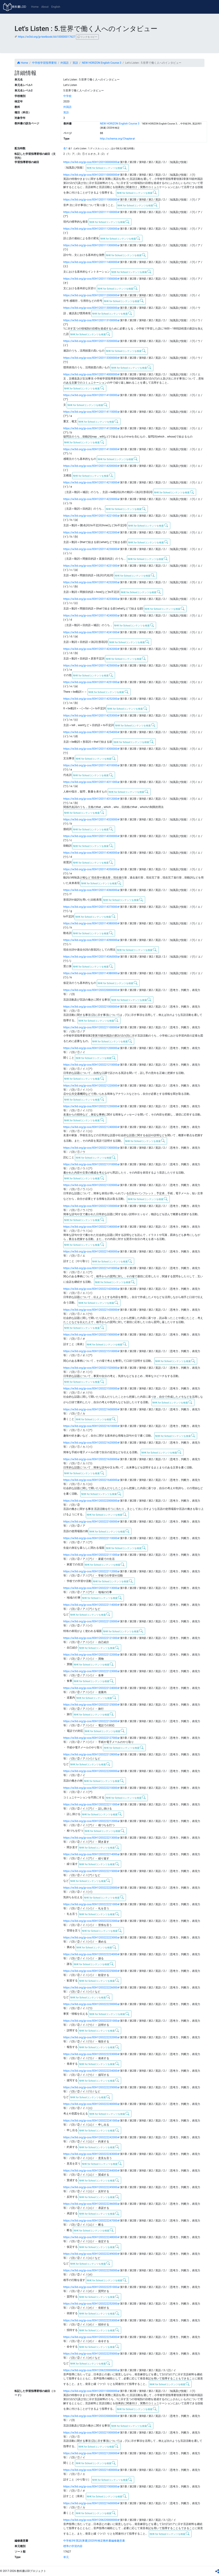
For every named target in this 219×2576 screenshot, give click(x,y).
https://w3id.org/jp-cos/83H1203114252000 (90, 698)
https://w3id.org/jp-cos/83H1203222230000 (90, 2004)
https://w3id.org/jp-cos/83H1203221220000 (90, 1085)
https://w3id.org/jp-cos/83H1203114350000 (90, 869)
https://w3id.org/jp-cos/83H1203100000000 (90, 162)
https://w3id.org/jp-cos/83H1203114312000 (90, 798)
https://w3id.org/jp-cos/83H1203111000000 (90, 199)
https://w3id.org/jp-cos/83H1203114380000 (90, 923)
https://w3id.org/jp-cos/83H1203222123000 (90, 1671)
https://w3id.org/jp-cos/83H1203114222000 (90, 532)
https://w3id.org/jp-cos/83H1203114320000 (90, 819)
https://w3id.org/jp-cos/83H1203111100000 (90, 212)
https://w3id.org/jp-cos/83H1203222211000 (90, 1804)
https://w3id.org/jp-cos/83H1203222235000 (90, 2087)
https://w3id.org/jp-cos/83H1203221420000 (90, 1288)
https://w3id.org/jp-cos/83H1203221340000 (90, 1226)
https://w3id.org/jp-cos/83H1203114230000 (90, 549)
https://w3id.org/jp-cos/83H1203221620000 (90, 1442)
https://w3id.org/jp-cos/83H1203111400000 (90, 262)
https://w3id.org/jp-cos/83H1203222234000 (90, 2070)
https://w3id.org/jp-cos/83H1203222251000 (90, 2287)
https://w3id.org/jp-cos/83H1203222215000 (90, 1871)
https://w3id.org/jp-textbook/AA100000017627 (46, 36)
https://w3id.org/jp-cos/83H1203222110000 (90, 1538)
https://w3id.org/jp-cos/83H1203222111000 (90, 1554)
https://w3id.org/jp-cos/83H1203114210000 (90, 482)
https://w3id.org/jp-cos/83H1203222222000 (90, 1921)
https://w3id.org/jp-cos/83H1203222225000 (90, 1971)
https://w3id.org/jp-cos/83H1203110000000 (90, 174)
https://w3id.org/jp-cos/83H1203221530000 (90, 1388)
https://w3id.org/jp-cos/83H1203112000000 (90, 295)
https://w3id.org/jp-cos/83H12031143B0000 (90, 973)
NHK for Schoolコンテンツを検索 (107, 168)
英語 (75, 62)
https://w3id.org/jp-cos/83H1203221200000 (90, 1048)
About (45, 6)
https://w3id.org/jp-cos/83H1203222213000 (90, 1837)
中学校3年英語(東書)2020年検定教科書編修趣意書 (94, 2540)
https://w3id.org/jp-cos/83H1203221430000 (90, 1309)
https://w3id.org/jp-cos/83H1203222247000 (90, 2220)
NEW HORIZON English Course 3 (101, 62)
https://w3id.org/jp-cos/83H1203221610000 (90, 1426)
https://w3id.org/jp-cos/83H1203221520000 (90, 1367)
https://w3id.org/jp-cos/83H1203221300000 (90, 1147)
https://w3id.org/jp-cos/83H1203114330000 (90, 836)
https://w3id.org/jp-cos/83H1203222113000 (90, 1588)
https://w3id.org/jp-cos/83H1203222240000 (90, 2104)
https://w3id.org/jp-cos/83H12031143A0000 (90, 956)
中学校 (67, 96)
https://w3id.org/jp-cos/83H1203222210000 (90, 1787)
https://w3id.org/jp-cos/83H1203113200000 (90, 341)
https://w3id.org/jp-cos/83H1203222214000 (90, 1854)
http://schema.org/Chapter (116, 138)
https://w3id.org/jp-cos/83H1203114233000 (90, 599)
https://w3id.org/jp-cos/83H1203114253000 (90, 715)
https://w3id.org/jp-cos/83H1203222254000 (90, 2337)
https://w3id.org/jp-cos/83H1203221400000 (90, 1251)
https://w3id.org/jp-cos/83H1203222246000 (90, 2203)
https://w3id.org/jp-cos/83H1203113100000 (90, 320)
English (55, 6)
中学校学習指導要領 (44, 62)
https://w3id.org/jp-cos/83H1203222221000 (90, 1904)
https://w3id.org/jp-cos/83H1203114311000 (90, 782)
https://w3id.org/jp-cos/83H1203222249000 (90, 2253)
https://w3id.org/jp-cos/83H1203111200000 (90, 228)
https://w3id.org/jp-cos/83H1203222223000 (90, 1937)
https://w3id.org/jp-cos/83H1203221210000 (90, 1064)
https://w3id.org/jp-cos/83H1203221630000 (90, 1459)
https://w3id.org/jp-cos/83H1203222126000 (90, 1721)
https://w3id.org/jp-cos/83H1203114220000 (90, 499)
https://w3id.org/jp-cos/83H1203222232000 (90, 2037)
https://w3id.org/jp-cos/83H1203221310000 (90, 1164)
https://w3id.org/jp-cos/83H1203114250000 (90, 665)
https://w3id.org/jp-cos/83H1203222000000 (90, 1500)
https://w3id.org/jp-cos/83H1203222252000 (90, 2303)
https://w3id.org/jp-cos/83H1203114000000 (90, 374)
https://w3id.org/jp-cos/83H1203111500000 (90, 278)
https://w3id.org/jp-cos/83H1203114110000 (90, 411)
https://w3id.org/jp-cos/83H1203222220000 (90, 1887)
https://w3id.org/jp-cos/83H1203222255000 (90, 2353)
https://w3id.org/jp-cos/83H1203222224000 (90, 1954)
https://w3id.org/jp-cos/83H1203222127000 (90, 1737)
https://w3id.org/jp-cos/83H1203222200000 (90, 1771)
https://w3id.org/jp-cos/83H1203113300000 (90, 357)
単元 (66, 2557)
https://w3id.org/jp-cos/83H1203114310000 (90, 765)
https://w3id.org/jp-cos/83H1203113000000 (90, 307)
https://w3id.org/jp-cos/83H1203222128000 (90, 1754)
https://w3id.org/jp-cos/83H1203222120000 (90, 1621)
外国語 (64, 62)
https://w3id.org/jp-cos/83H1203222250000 (90, 2270)
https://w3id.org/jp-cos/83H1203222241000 (90, 2120)
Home (34, 6)
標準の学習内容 (72, 2546)
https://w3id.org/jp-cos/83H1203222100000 (90, 1521)
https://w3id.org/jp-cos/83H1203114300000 (90, 748)
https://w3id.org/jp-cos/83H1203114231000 (90, 565)
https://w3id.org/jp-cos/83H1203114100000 (90, 395)
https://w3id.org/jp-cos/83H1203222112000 (90, 1571)
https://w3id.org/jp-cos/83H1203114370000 (90, 906)
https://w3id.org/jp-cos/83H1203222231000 (90, 2020)
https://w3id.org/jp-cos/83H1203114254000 (90, 732)
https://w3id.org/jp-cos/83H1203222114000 (90, 1604)
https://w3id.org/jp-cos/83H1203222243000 (90, 2154)
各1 (65, 148)
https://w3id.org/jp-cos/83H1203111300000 (90, 245)
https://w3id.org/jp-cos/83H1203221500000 (90, 1334)
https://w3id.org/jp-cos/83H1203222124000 (90, 1688)
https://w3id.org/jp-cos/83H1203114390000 (90, 940)
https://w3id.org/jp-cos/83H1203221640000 (90, 1480)
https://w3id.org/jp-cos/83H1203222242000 (90, 2137)
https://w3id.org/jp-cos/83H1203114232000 (90, 582)
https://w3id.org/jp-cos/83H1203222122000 (90, 1654)
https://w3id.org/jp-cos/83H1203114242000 (90, 649)
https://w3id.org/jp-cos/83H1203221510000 (90, 1351)
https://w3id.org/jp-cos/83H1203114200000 (90, 465)
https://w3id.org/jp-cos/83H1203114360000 (90, 890)
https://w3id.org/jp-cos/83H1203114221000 (90, 515)
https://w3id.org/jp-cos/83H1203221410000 (90, 1268)
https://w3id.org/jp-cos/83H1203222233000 (90, 2054)
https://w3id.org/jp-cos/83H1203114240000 (90, 615)
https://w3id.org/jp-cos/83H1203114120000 (90, 428)
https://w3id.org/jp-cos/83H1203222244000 (90, 2170)
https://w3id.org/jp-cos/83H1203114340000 (90, 852)
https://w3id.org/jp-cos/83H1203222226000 (90, 1987)
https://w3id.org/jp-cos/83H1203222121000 (90, 1638)
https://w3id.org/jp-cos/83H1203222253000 (90, 2320)
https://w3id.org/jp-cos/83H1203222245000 (90, 2187)
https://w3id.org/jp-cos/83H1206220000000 (90, 2370)
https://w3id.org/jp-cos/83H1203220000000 (90, 990)
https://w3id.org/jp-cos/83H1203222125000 (90, 1704)
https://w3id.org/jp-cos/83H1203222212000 (90, 1821)
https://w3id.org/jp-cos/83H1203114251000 (90, 682)
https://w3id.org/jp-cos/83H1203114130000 (90, 449)
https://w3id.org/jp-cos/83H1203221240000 (90, 1127)
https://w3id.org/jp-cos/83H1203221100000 (90, 1027)
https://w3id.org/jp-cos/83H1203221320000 (90, 1185)
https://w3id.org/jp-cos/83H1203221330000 (90, 1206)
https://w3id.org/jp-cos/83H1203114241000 (90, 632)
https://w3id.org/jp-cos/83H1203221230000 (90, 1106)
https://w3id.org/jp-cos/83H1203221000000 (90, 1006)
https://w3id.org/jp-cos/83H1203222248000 (90, 2237)
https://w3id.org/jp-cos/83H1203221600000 (90, 1409)
